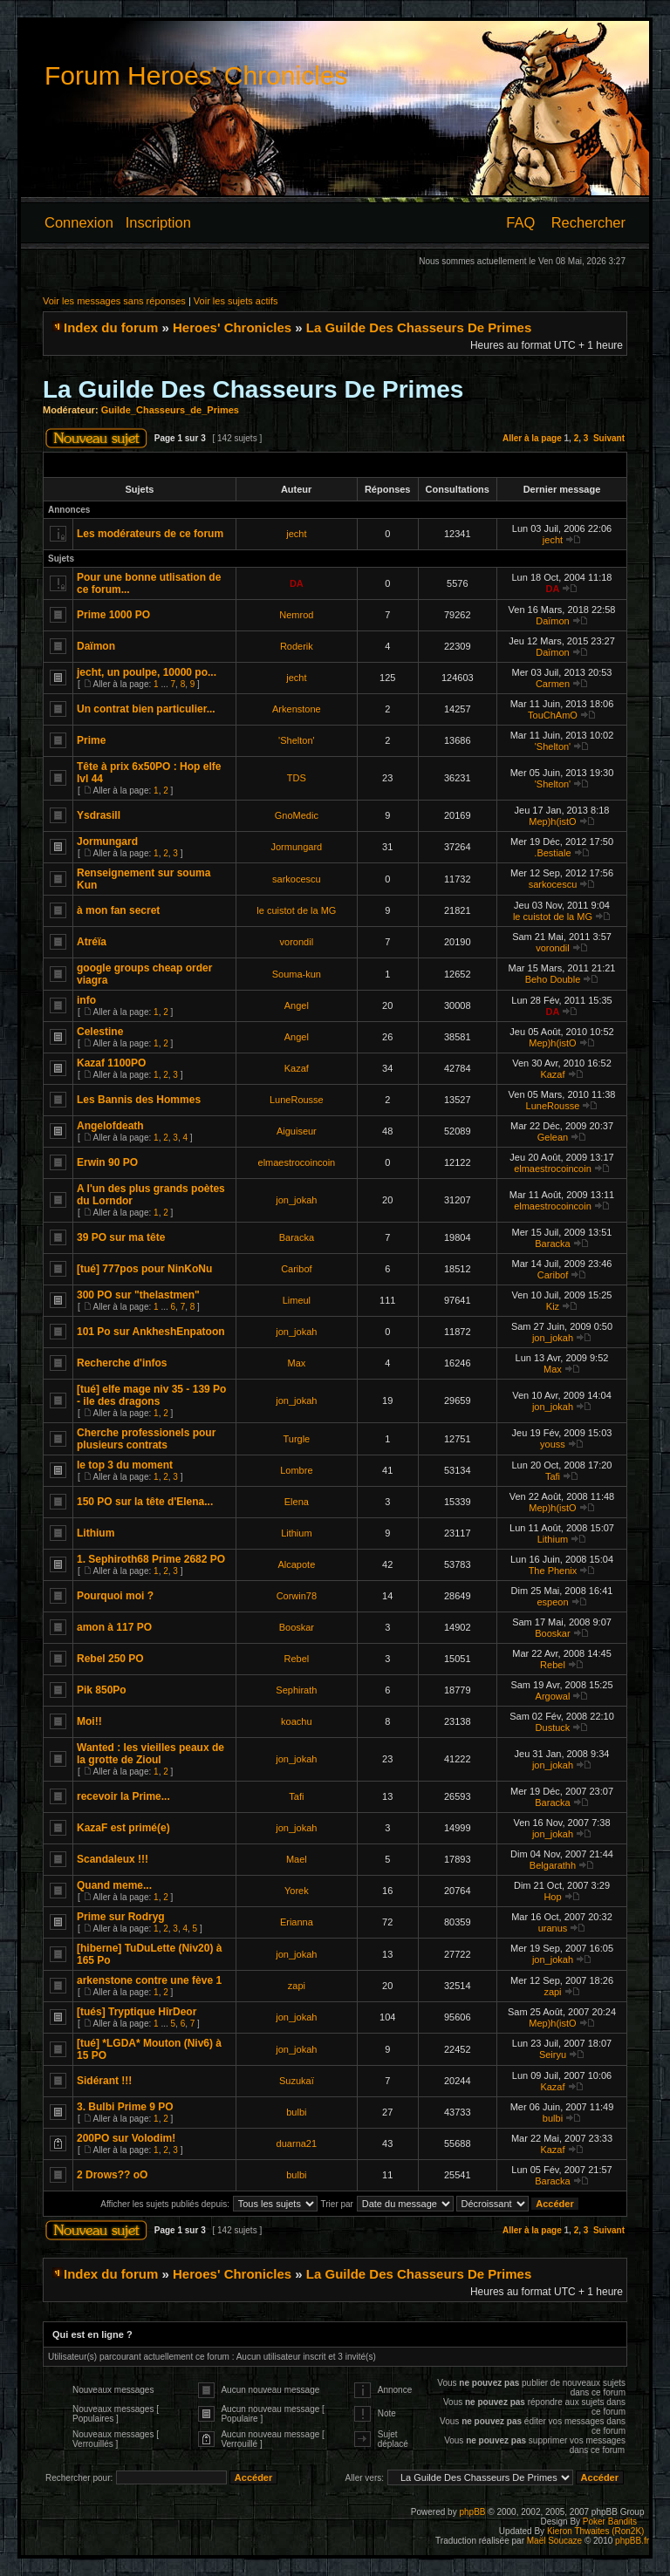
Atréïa (91, 942)
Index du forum (111, 327)
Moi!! (89, 1721)
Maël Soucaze (554, 2540)
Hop (552, 1896)
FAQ (520, 222)
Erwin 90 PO (107, 1162)
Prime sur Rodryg (121, 1917)
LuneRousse (297, 1099)
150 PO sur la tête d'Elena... (145, 1502)
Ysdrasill (98, 815)
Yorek (296, 1890)
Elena (296, 1501)
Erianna (296, 1922)
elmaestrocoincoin (297, 1162)
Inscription (158, 222)
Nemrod (296, 615)
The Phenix (553, 1570)
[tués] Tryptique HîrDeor (136, 2012)
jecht (296, 533)
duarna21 (297, 2143)
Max (296, 1363)
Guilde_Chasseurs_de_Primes (170, 410)
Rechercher (588, 222)
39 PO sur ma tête (121, 1237)
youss (552, 1444)
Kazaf (296, 1068)
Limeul (297, 1300)
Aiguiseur (297, 1131)
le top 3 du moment (125, 1465)
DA (297, 583)
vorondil (297, 942)
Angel (296, 1005)
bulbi (296, 2112)
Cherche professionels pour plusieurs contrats (146, 1439)
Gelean (552, 1137)
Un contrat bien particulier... (146, 709)
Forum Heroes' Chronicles (196, 75)
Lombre (296, 1470)
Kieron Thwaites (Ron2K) (596, 2531)
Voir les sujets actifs (236, 301)
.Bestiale (552, 853)
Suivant (609, 438)
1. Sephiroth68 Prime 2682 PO (151, 1559)
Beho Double (553, 979)
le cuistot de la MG (296, 910)
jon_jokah (296, 1200)
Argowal (553, 1696)
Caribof (296, 1269)
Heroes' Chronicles (232, 327)
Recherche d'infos (122, 1363)
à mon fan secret (118, 910)
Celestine (100, 1032)
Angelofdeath (110, 1126)
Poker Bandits (610, 2521)
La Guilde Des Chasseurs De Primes (418, 327)
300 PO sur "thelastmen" (138, 1295)
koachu (296, 1721)
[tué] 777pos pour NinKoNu (144, 1269)
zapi (296, 1985)
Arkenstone (296, 709)
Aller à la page (532, 438)
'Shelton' (296, 740)
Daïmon (553, 621)
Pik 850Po (101, 1690)
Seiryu (552, 2054)
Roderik (296, 646)
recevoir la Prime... (123, 1796)
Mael (296, 1859)
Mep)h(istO (552, 821)
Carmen (553, 683)
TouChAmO (553, 715)
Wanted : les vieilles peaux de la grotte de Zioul (150, 1753)
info (86, 1000)
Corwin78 (297, 1596)
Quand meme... (114, 1885)
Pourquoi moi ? (115, 1596)
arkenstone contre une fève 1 (149, 1980)
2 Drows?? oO (112, 2175)
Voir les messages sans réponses (114, 301)
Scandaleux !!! (112, 1859)
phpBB (472, 2512)
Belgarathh (553, 1865)
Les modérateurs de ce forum (150, 534)
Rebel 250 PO (110, 1659)
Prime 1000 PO (113, 615)
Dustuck (553, 1727)
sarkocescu (296, 879)
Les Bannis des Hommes (139, 1100)
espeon (552, 1602)
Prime (91, 740)
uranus (553, 1928)
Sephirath (296, 1690)
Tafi (552, 1476)
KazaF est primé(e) (123, 1828)
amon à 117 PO (114, 1627)
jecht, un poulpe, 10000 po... (146, 672)
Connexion (78, 222)
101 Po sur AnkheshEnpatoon (151, 1331)
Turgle (296, 1439)
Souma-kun (296, 974)
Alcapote (296, 1564)
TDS (296, 778)
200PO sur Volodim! (126, 2138)
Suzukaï (296, 2080)
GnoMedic (296, 815)
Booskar (296, 1627)
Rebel (296, 1658)
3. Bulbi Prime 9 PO (125, 2107)
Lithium (95, 1533)
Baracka (296, 1237)
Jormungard (107, 841)
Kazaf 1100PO (111, 1063)
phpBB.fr (632, 2540)
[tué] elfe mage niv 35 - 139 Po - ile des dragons (151, 1395)
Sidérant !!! (104, 2081)
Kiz (552, 1306)
